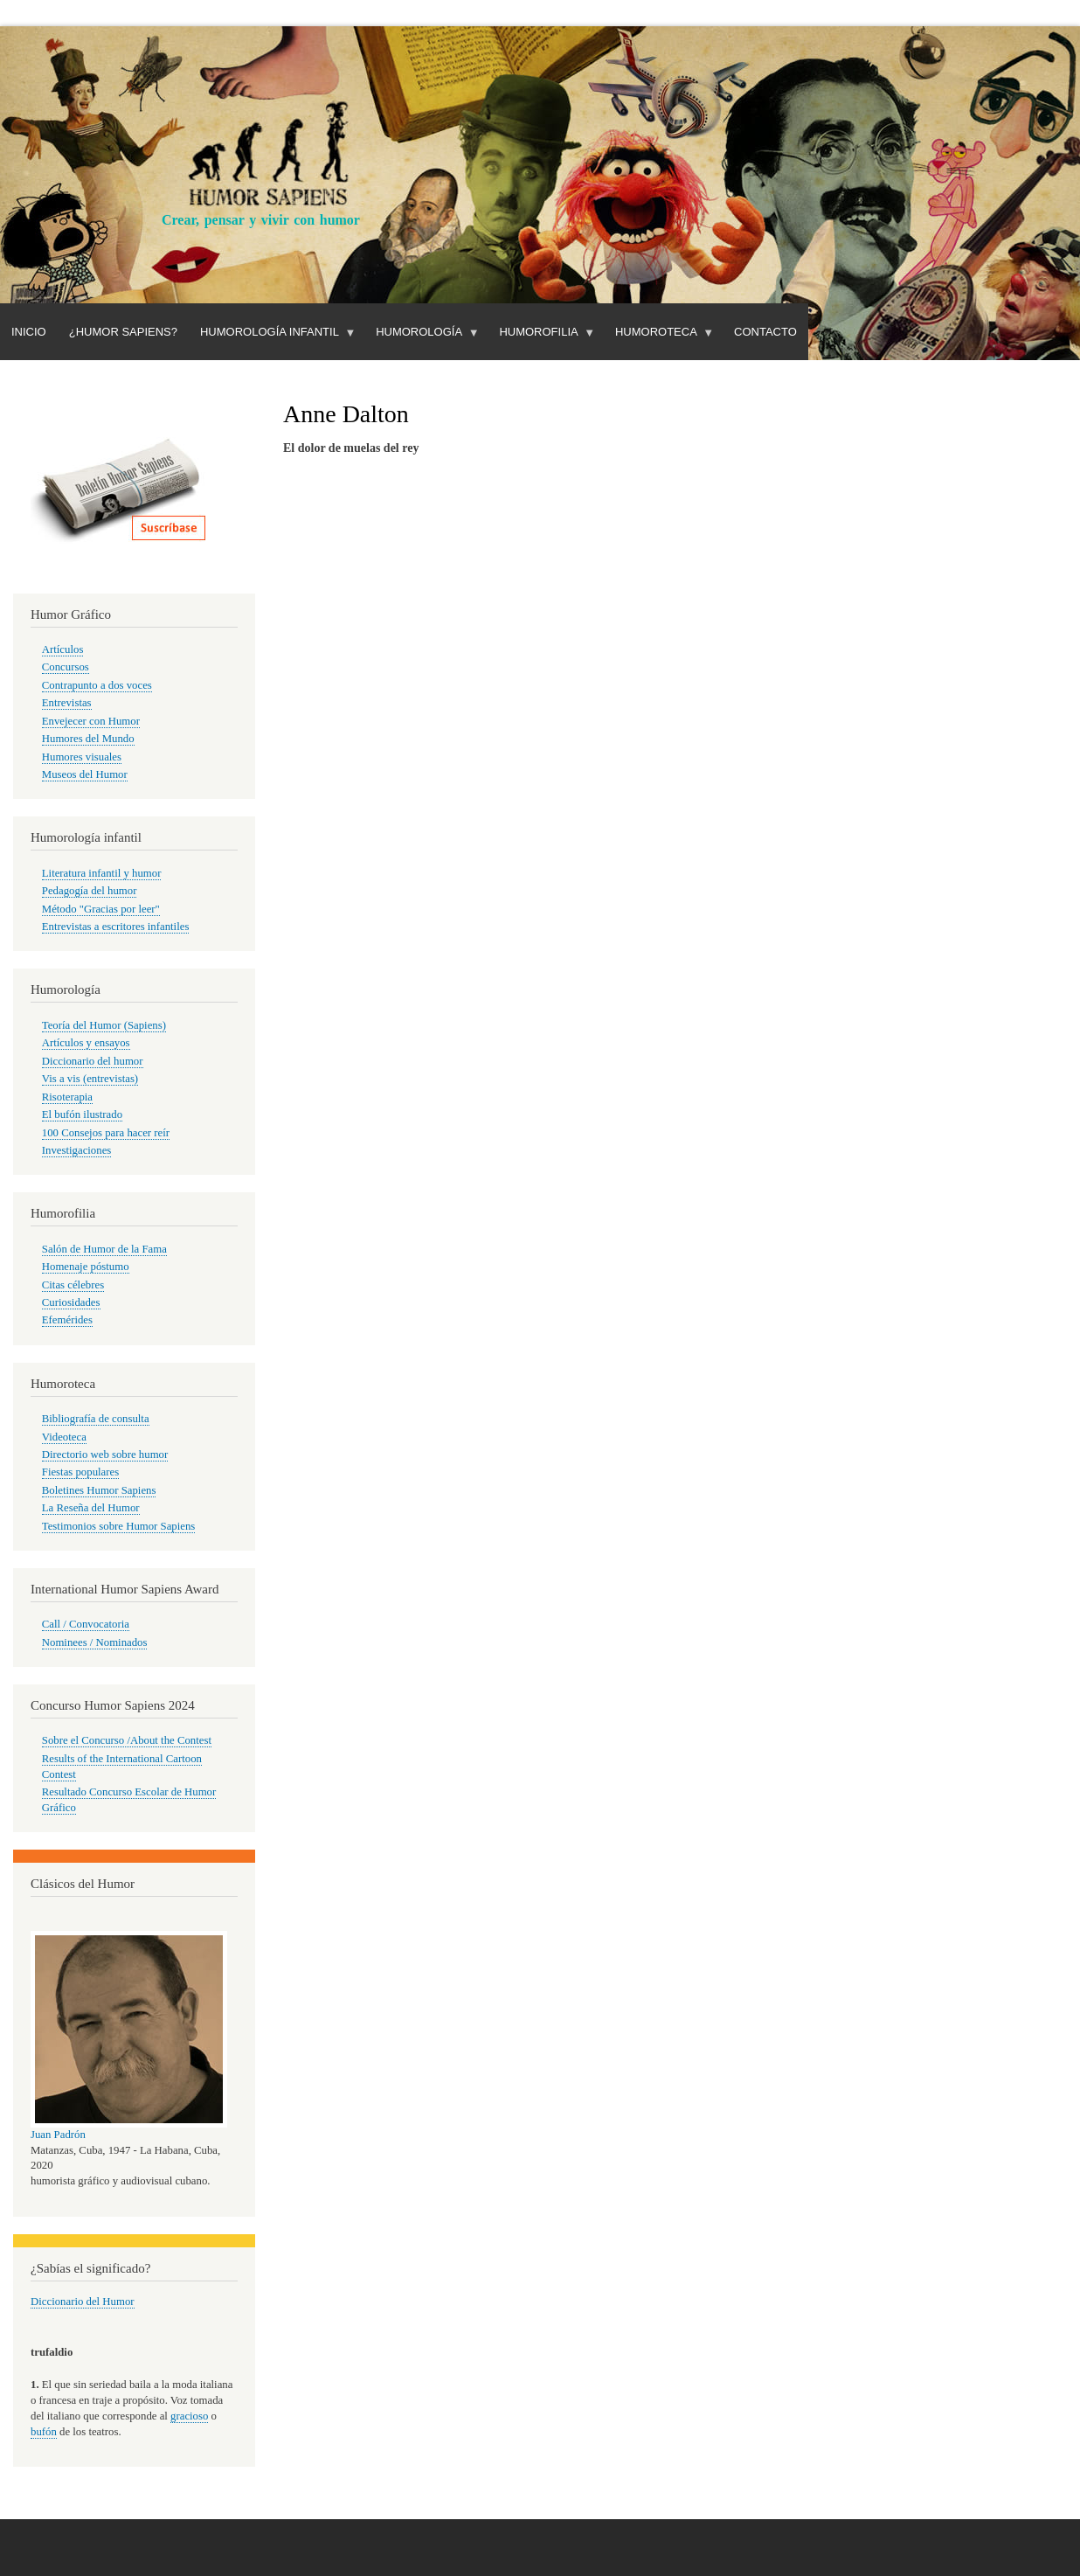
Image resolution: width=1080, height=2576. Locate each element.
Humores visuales (81, 757)
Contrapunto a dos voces (97, 685)
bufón (44, 2432)
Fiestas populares (80, 1472)
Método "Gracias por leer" (101, 909)
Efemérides (67, 1320)
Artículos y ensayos (86, 1043)
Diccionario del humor (92, 1061)
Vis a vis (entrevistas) (90, 1079)
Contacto (765, 331)
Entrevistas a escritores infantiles (116, 926)
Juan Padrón (58, 2134)
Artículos (63, 649)
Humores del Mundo (88, 739)
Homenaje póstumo (85, 1266)
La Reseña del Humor (91, 1508)
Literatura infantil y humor (102, 873)
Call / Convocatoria (85, 1624)
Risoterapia (67, 1097)
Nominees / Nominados (95, 1642)
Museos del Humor (85, 774)
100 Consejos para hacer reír (106, 1133)
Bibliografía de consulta (95, 1419)
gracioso (189, 2416)
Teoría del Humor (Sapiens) (104, 1025)
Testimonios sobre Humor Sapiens (119, 1526)
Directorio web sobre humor (105, 1454)
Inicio (28, 331)
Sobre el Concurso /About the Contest (126, 1740)
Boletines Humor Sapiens (99, 1490)
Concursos (65, 667)
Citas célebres (73, 1285)
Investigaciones (77, 1150)
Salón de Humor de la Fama (104, 1249)
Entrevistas (67, 703)
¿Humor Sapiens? (123, 331)
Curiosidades (71, 1302)
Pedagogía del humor (89, 891)
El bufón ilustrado (82, 1114)
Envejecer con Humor (91, 721)
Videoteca (64, 1437)
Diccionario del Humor (83, 2301)
